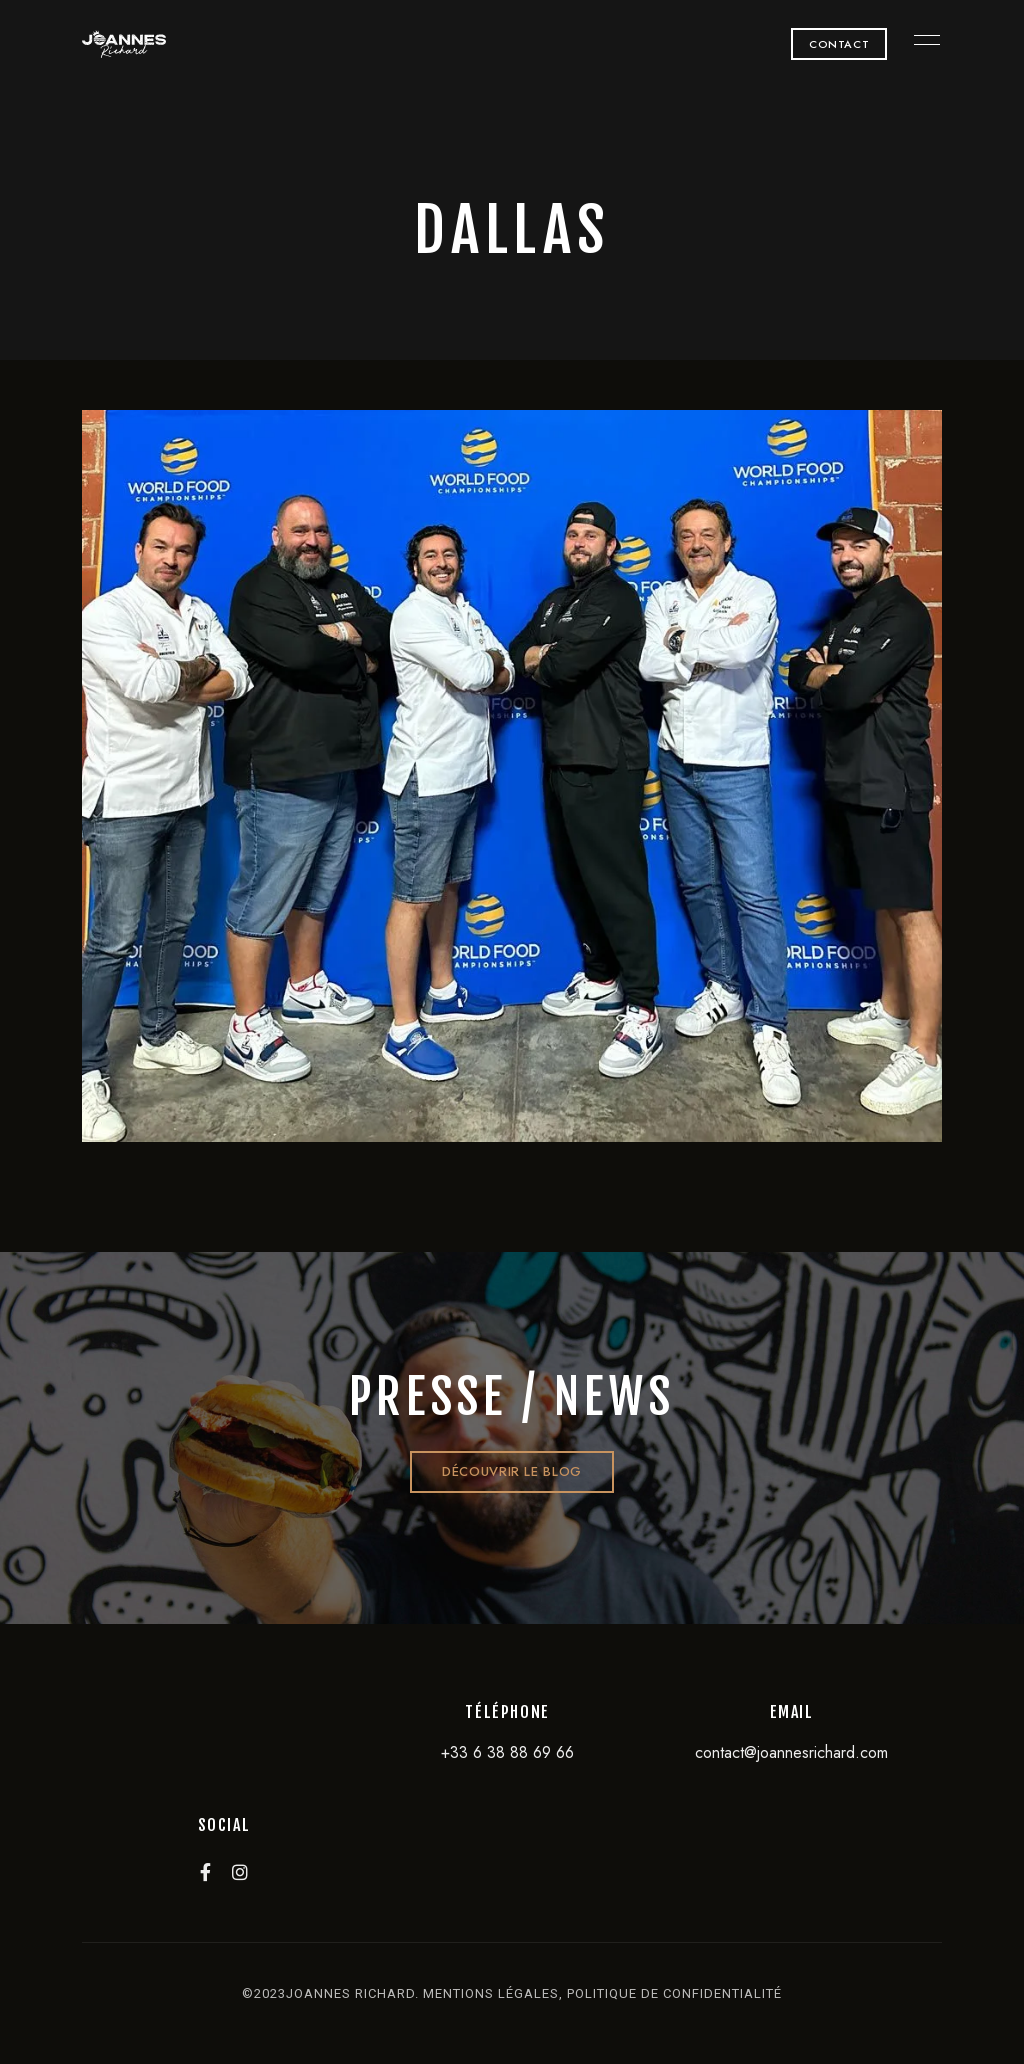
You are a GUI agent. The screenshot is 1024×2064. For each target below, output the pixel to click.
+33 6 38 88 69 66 (507, 1752)
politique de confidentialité (674, 1993)
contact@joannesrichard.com (791, 1752)
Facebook (205, 1872)
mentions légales (491, 1993)
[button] (839, 44)
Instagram (240, 1872)
